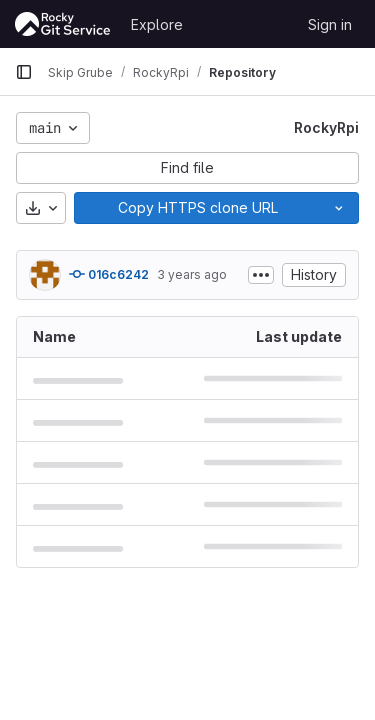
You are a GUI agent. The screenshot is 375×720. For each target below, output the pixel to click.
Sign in (330, 24)
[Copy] (197, 208)
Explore (157, 24)
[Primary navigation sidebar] (24, 72)
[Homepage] (63, 24)
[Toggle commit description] (261, 275)
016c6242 (109, 274)
